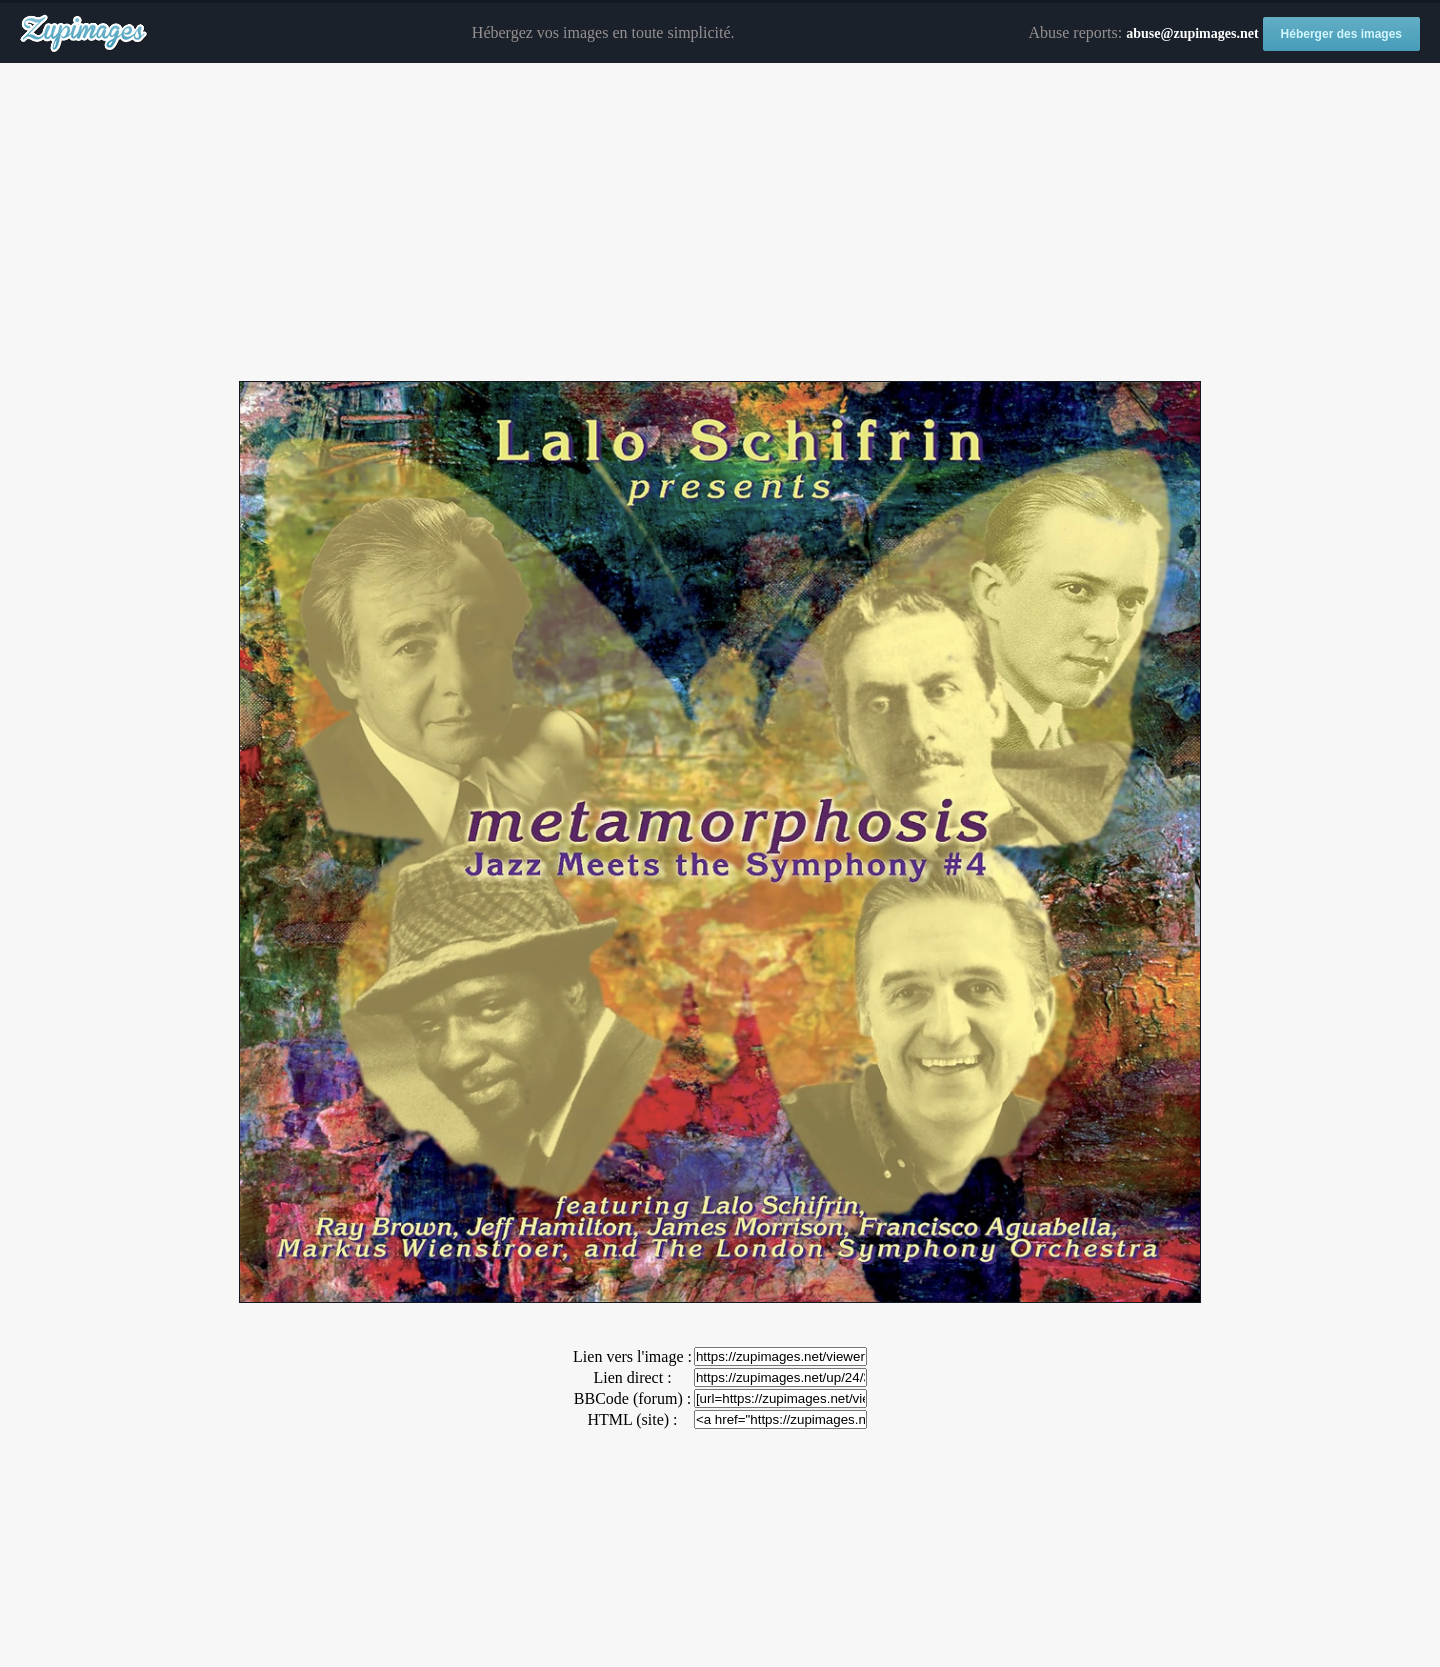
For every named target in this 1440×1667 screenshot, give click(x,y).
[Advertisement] (720, 223)
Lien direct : (632, 1377)
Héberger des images (1341, 34)
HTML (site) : (632, 1419)
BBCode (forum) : (632, 1398)
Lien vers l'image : (632, 1356)
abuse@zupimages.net (1192, 33)
